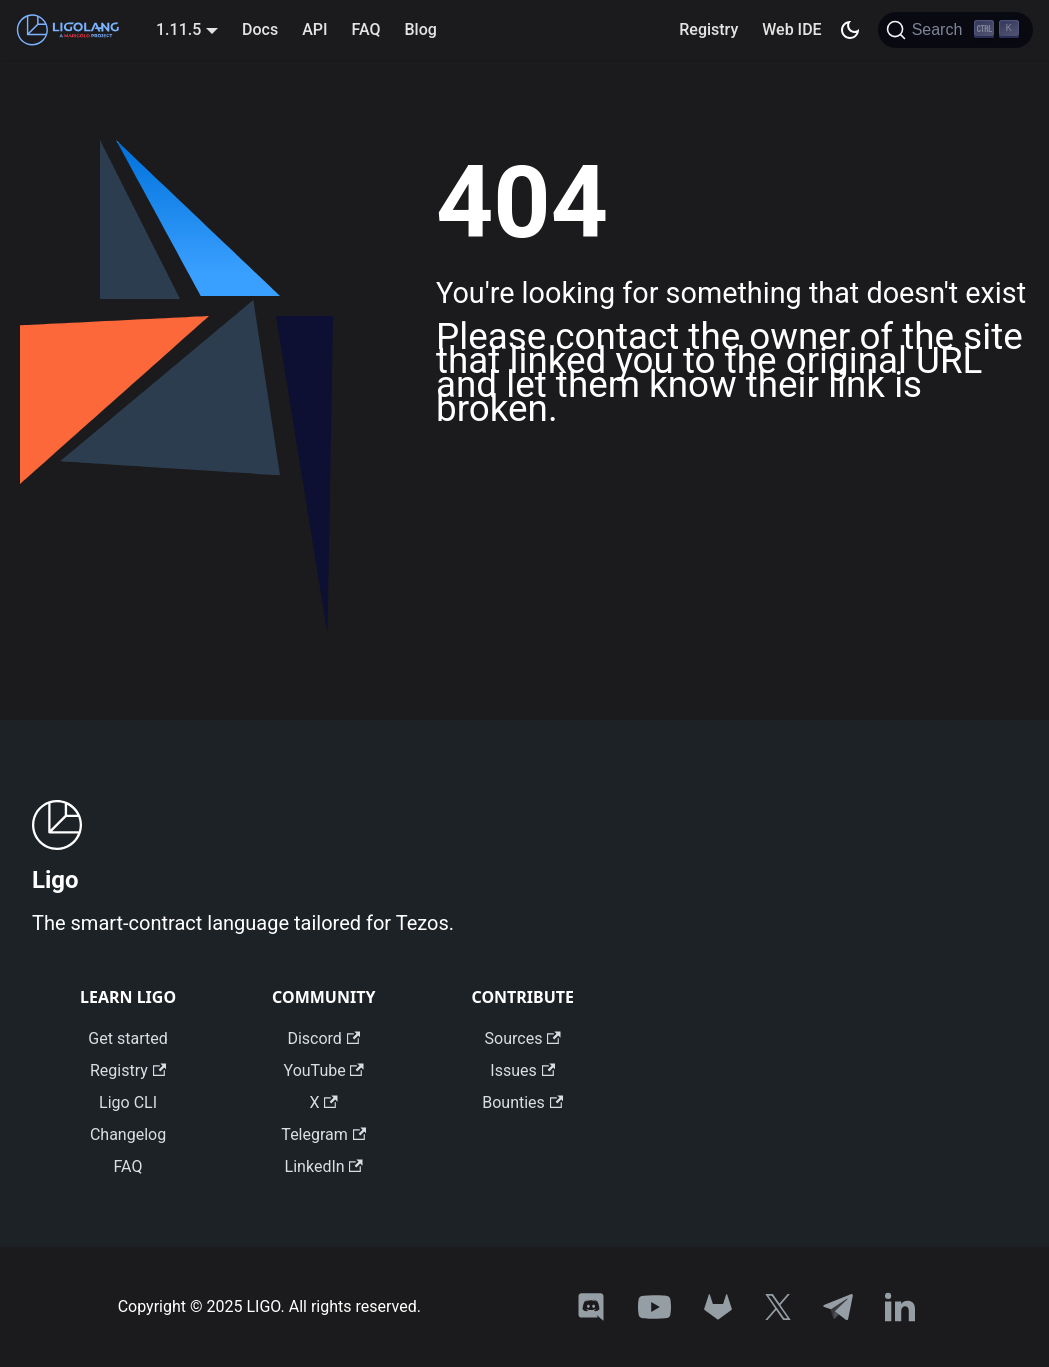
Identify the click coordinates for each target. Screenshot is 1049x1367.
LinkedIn (324, 1166)
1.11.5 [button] (178, 29)
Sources (523, 1038)
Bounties (522, 1102)
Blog (420, 29)
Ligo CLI (128, 1102)
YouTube (324, 1070)
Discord (323, 1038)
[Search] (955, 30)
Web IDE (791, 29)
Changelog (128, 1134)
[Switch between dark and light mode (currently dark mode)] (850, 30)
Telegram (323, 1134)
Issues (522, 1070)
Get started (127, 1038)
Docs (260, 29)
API (314, 29)
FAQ (366, 29)
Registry (708, 29)
